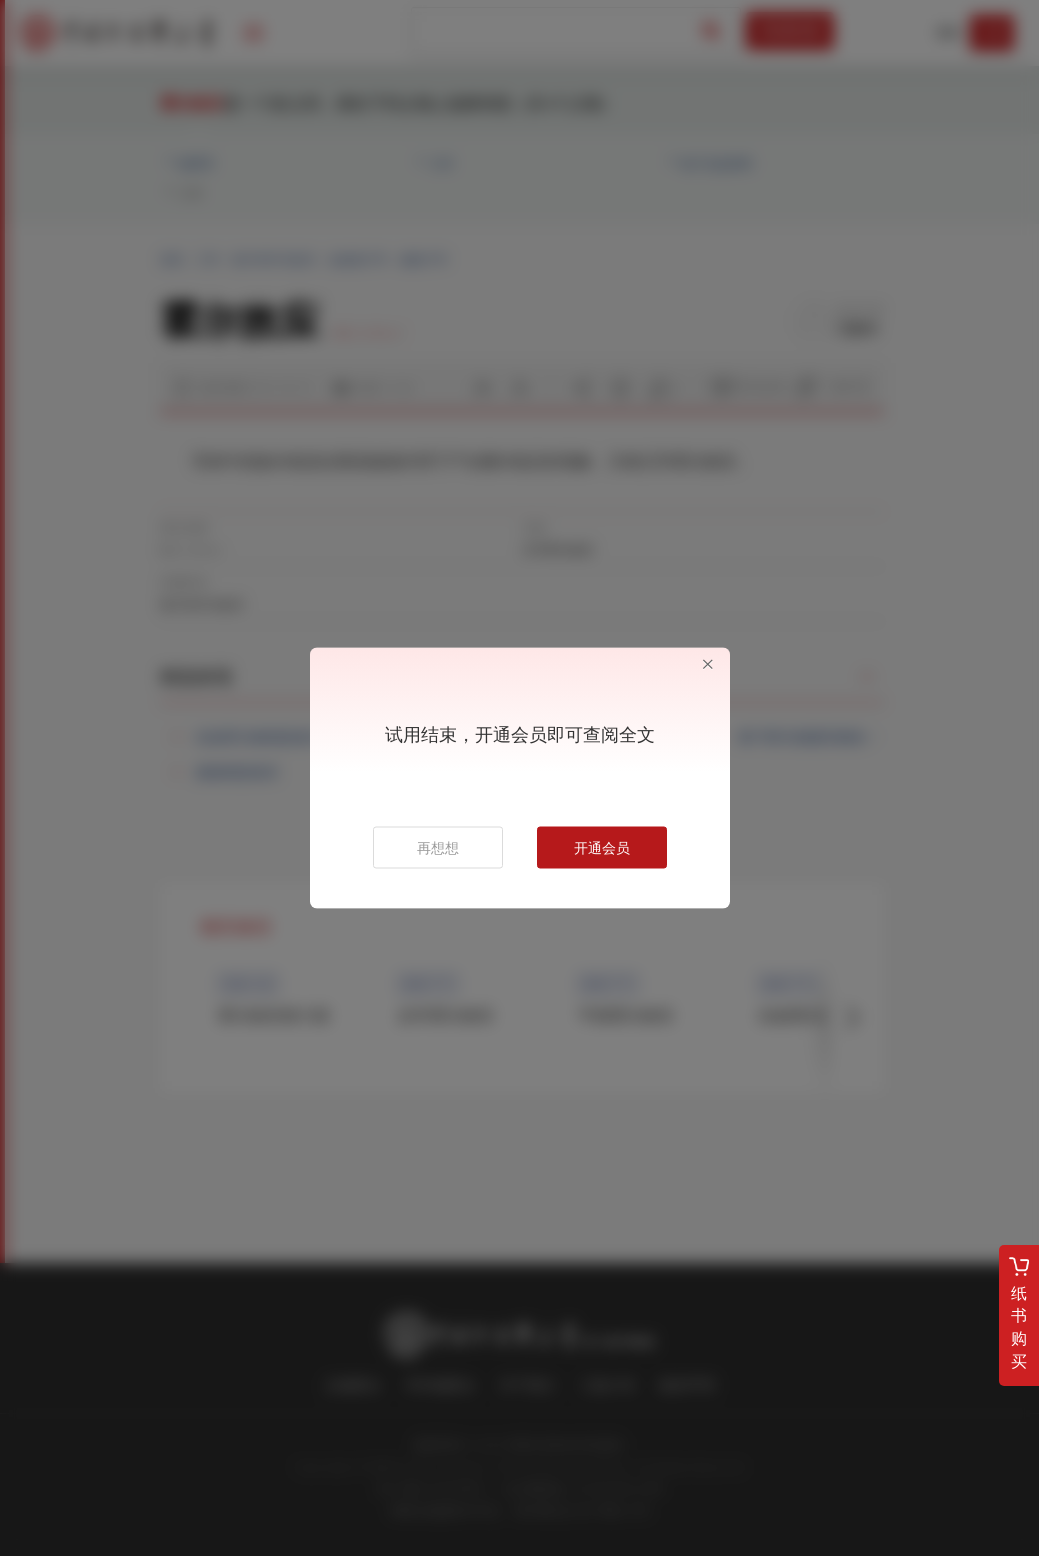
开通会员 (602, 848)
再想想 (438, 848)
